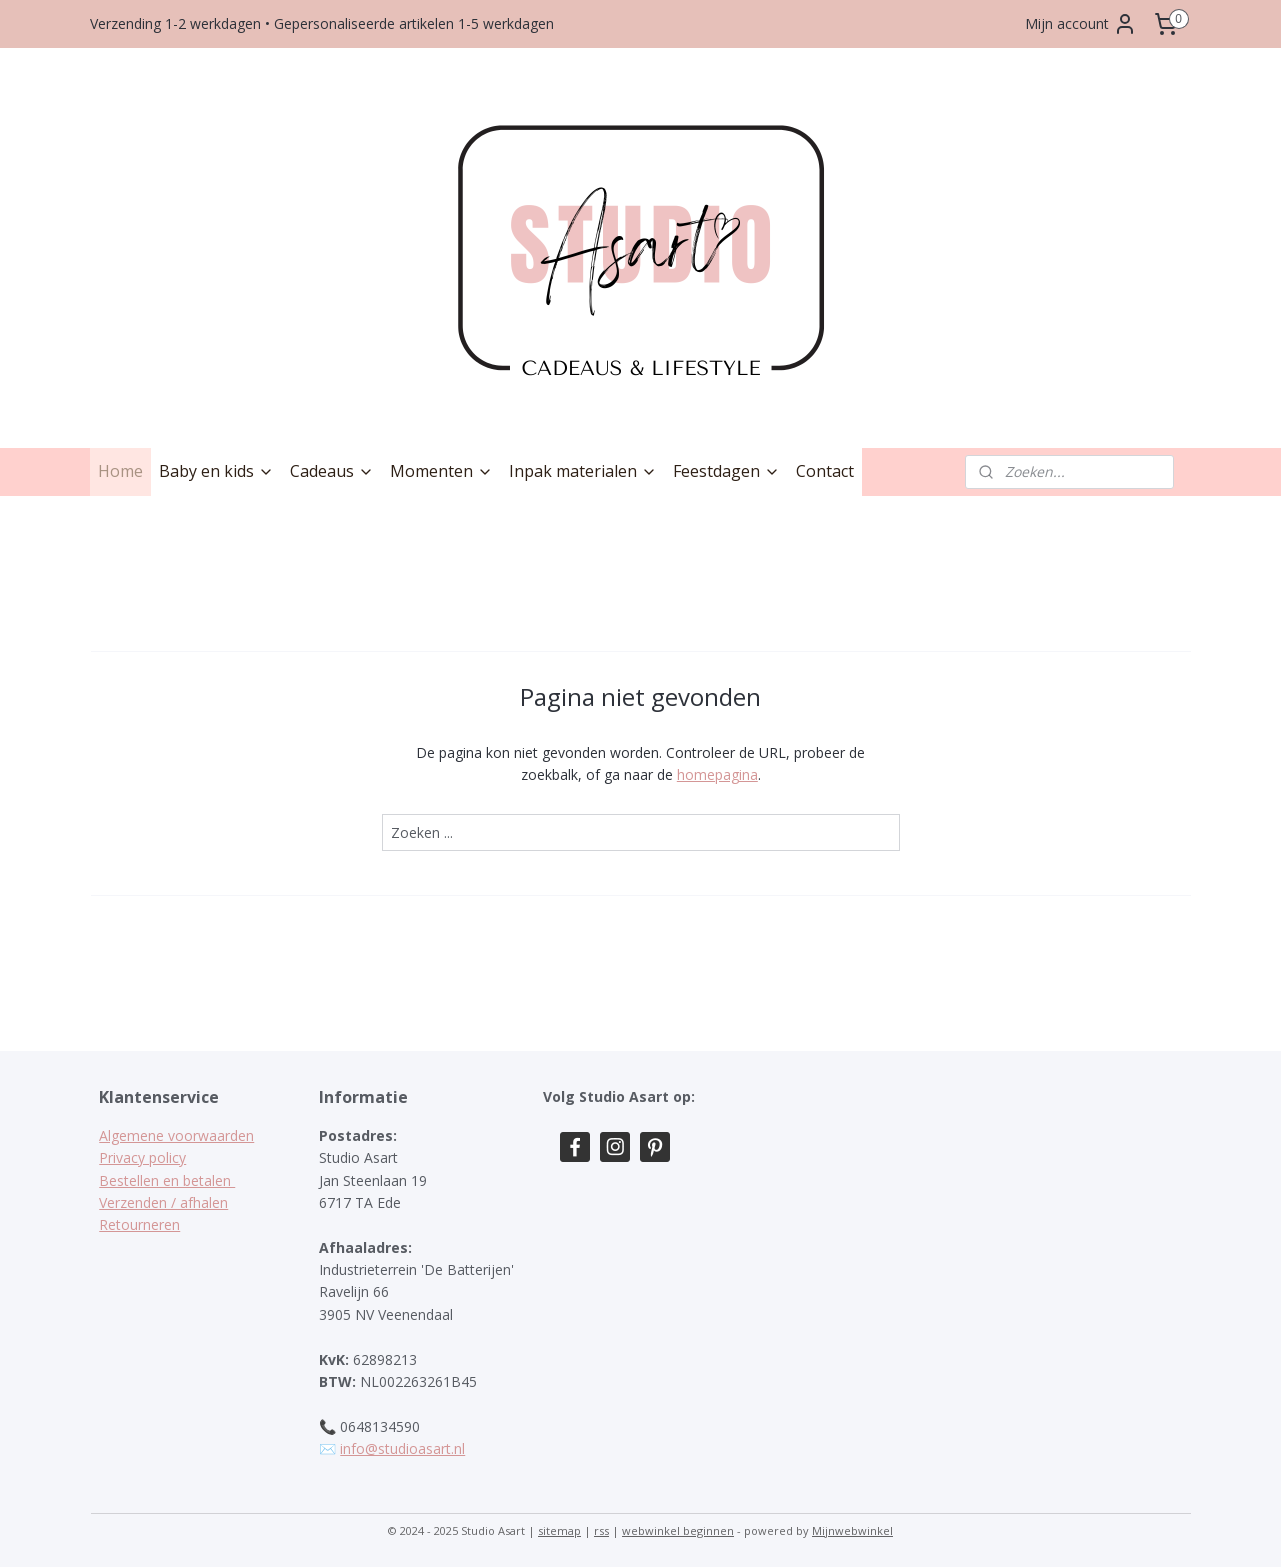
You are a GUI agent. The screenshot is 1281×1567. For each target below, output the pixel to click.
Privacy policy (142, 1157)
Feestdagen (726, 471)
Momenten (441, 471)
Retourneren (139, 1224)
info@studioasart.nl (402, 1448)
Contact (825, 471)
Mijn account (1081, 24)
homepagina (716, 774)
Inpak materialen (583, 471)
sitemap (559, 1530)
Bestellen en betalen (167, 1180)
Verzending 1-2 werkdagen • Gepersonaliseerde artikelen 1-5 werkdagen (322, 23)
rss (601, 1530)
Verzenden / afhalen (163, 1202)
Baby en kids (216, 471)
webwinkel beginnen (678, 1530)
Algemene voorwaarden (176, 1135)
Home (120, 471)
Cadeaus (332, 471)
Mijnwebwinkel (852, 1530)
